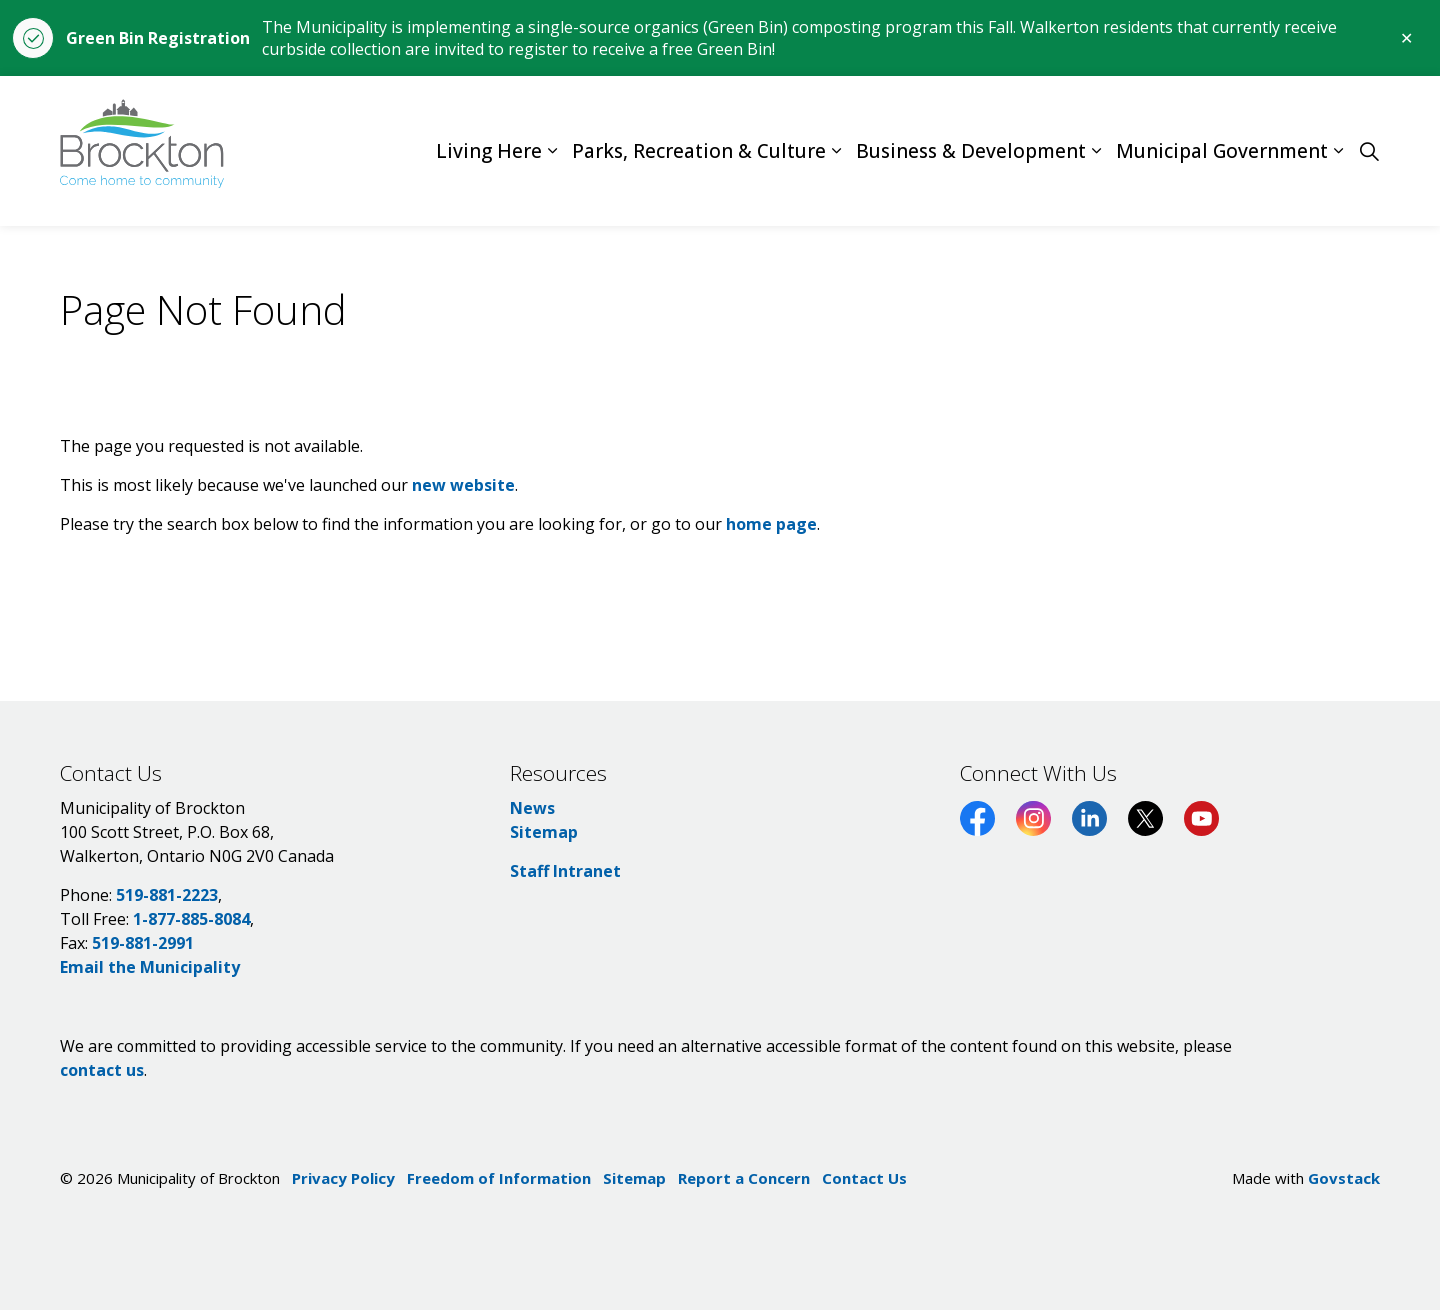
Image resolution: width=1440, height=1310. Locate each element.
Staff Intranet (565, 871)
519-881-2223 (167, 895)
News (532, 808)
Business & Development (971, 151)
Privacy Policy (343, 1178)
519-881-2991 (143, 943)
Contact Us (864, 1178)
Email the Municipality (150, 967)
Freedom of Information (499, 1178)
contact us (102, 1070)
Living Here (489, 151)
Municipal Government (1222, 151)
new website (463, 485)
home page (771, 524)
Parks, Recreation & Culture (699, 151)
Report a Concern (744, 1178)
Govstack (1344, 1178)
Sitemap (544, 832)
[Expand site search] (1369, 151)
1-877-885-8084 (191, 919)
